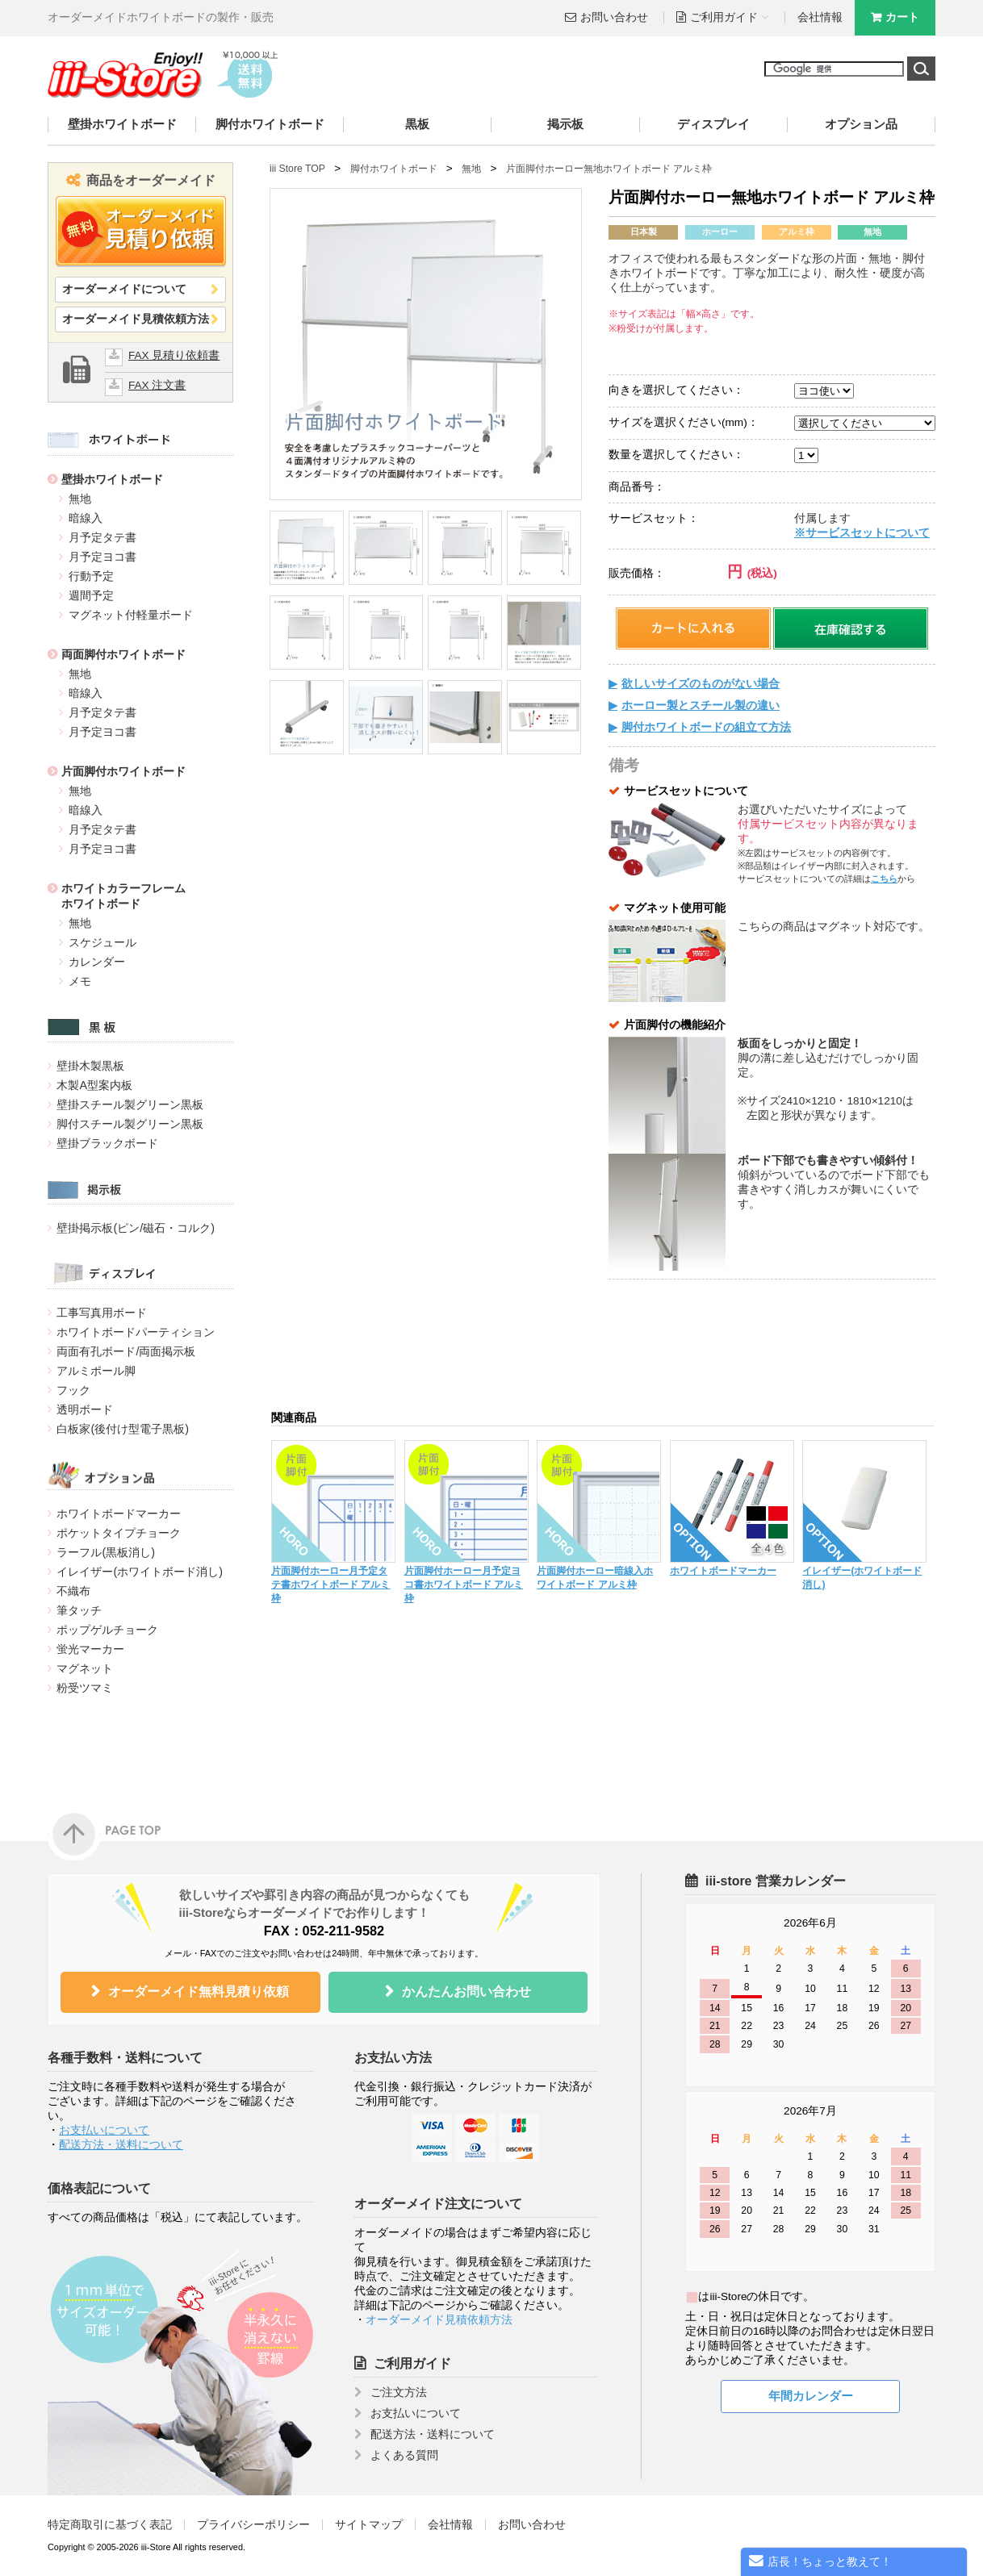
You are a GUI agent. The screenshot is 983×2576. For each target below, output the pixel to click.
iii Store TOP (297, 168)
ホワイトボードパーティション (135, 1332)
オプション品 (861, 124)
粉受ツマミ (84, 1687)
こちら (884, 878)
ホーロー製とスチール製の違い (700, 705)
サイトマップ (369, 2525)
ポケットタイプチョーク (118, 1532)
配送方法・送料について (121, 2145)
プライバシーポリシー (253, 2525)
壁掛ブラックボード (107, 1143)
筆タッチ (79, 1610)
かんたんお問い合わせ (466, 1991)
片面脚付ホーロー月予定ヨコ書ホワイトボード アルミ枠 (463, 1584)
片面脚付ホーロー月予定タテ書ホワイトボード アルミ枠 (330, 1584)
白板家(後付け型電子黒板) (122, 1428)
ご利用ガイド (412, 2363)
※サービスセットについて (862, 533)
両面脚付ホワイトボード (123, 654)
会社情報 (820, 17)
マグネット (84, 1668)
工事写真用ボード (101, 1312)
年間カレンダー (810, 2396)
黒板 (417, 124)
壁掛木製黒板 (90, 1065)
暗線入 (85, 517)
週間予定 (91, 595)
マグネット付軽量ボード (131, 614)
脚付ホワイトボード (269, 124)
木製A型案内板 (94, 1085)
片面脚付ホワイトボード (123, 771)
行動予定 (91, 576)
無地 (80, 498)
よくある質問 (404, 2455)
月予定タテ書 (102, 537)
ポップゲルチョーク (107, 1629)
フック (73, 1390)
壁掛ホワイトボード (122, 124)
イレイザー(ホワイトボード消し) (139, 1571)
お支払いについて (104, 2130)
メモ (80, 981)
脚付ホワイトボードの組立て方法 (706, 727)
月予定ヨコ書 (102, 556)
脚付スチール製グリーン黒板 (129, 1123)
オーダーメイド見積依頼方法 (135, 319)
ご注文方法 (398, 2392)
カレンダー (97, 961)
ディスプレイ (713, 124)
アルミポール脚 (96, 1370)
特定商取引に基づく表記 (110, 2525)
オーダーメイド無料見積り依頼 (198, 1991)
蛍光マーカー (90, 1649)
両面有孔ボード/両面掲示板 (125, 1351)
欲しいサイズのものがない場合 (700, 684)
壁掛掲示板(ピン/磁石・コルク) (135, 1227)
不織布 (73, 1590)
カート (902, 17)
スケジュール (102, 942)
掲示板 (565, 124)
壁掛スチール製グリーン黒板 (129, 1104)
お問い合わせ (614, 17)
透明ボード (84, 1409)
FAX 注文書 (157, 385)
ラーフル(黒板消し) (105, 1552)
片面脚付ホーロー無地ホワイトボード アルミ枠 (609, 168)
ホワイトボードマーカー (118, 1513)
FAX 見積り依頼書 (174, 355)
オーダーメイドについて (124, 289)
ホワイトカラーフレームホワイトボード (123, 896)
